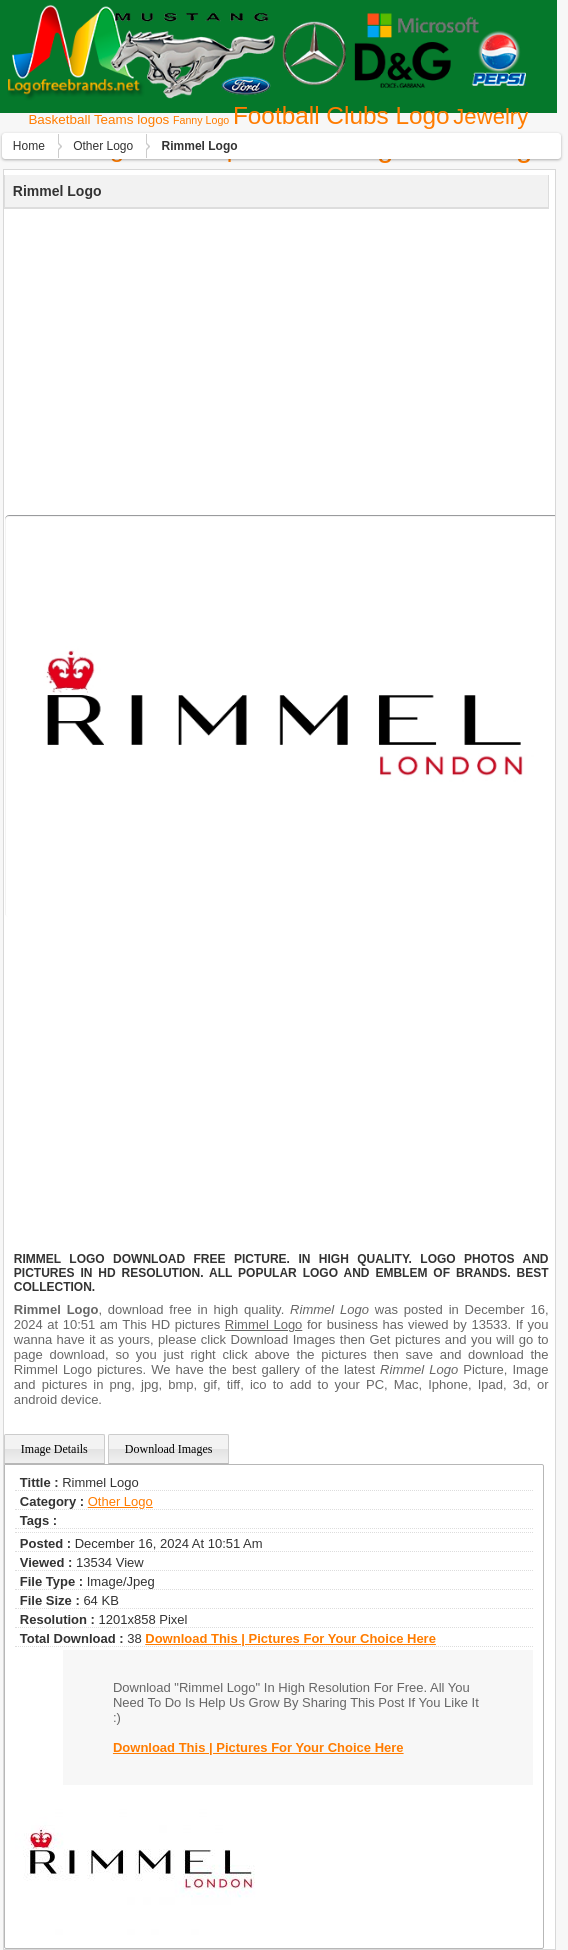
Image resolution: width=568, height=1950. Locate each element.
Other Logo (103, 146)
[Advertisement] (274, 359)
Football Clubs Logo (341, 115)
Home (29, 146)
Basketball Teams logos (98, 119)
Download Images (169, 1449)
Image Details (54, 1449)
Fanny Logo (201, 120)
